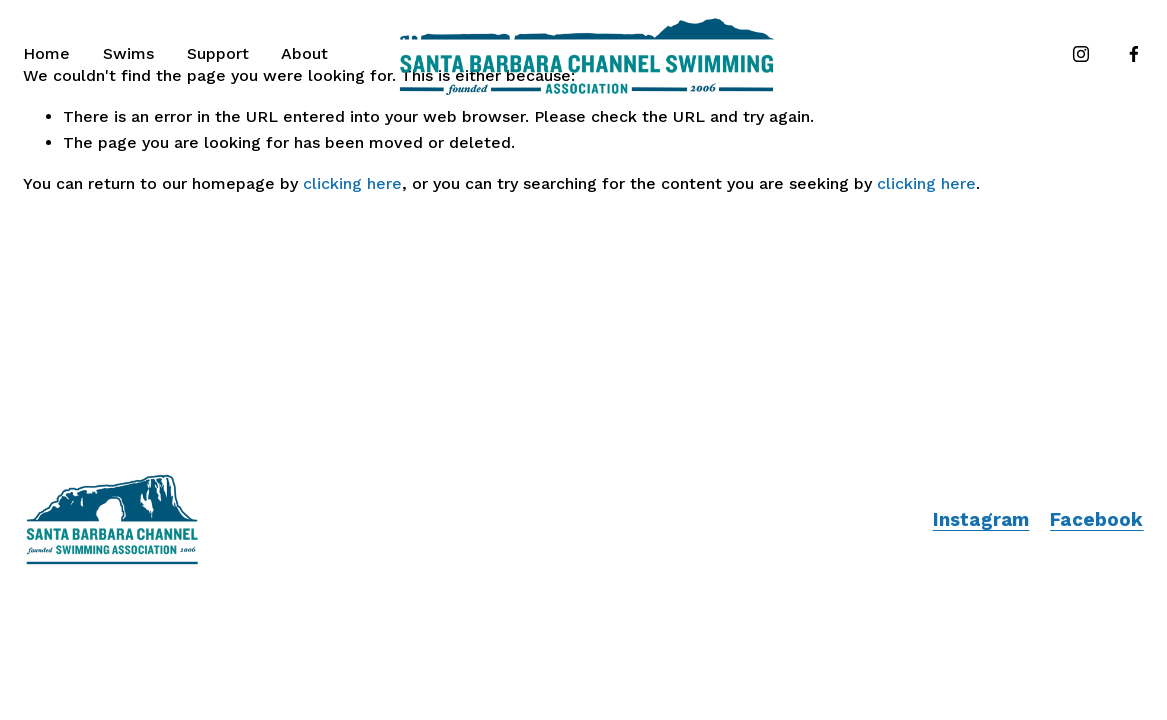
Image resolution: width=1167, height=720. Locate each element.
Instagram (981, 520)
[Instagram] (1081, 54)
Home (46, 53)
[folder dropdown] (128, 54)
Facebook (1097, 520)
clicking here (352, 183)
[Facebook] (1134, 54)
